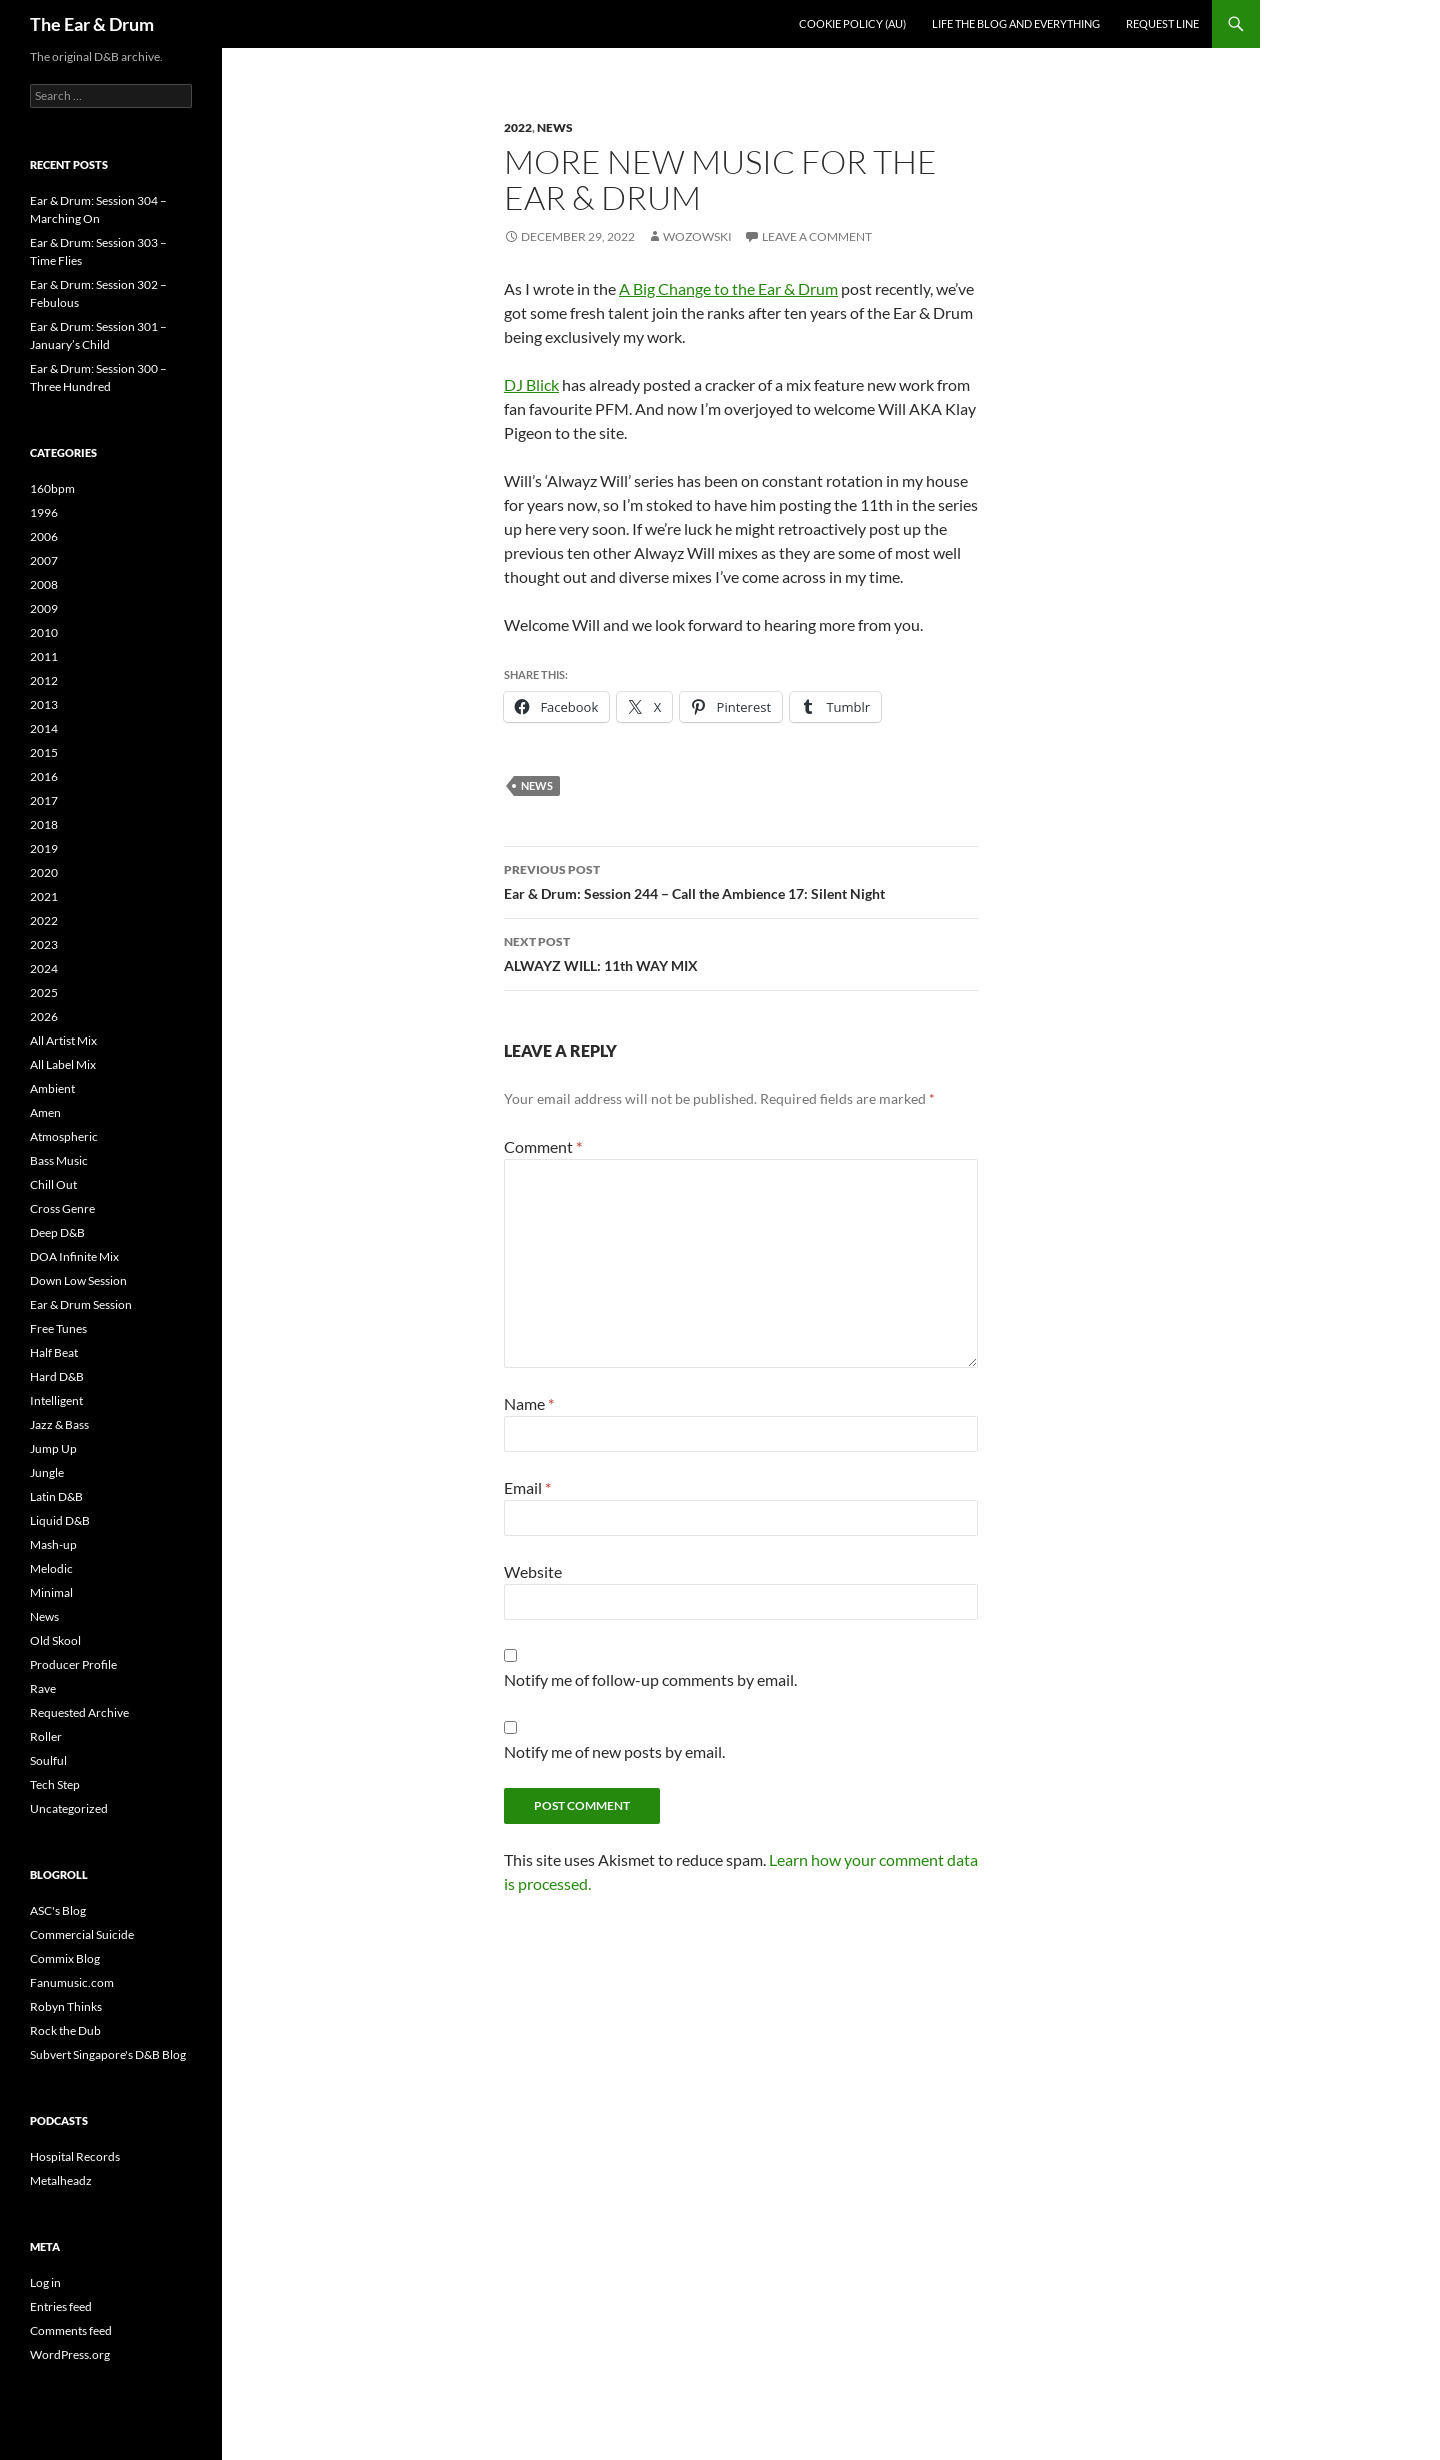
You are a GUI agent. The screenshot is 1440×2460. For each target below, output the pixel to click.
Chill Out (53, 1184)
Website (533, 1571)
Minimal (51, 1592)
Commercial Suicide (82, 1934)
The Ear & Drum (92, 24)
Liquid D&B (60, 1520)
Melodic (51, 1568)
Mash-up (53, 1544)
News (555, 127)
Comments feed (71, 2330)
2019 (44, 848)
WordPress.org (70, 2354)
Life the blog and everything (1016, 23)
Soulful (48, 1760)
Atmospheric (64, 1136)
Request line (1162, 23)
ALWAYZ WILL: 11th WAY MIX (741, 952)
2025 (44, 992)
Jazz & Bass (59, 1424)
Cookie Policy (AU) (852, 23)
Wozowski (697, 236)
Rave (43, 1688)
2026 (44, 1016)
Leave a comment (817, 236)
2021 (44, 896)
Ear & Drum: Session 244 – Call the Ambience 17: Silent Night (741, 880)
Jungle (47, 1472)
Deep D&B (57, 1232)
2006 (44, 536)
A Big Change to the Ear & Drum (728, 288)
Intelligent (56, 1400)
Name (529, 1403)
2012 (44, 680)
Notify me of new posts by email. (614, 1751)
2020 (44, 872)
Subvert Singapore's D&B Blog (108, 2054)
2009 (44, 608)
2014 (44, 728)
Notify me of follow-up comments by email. (650, 1679)
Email (527, 1487)
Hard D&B (57, 1376)
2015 (44, 752)
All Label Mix (63, 1064)
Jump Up (53, 1448)
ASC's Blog (58, 1910)
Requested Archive (79, 1712)
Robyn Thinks (66, 2006)
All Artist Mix (63, 1040)
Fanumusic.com (72, 1982)
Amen (45, 1112)
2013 (44, 704)
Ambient (52, 1088)
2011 (44, 656)
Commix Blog (65, 1958)
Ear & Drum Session (81, 1304)
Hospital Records (75, 2156)
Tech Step (55, 1784)
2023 (44, 944)
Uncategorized (69, 1808)
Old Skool (55, 1640)
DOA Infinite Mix (74, 1256)
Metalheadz (61, 2180)
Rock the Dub (65, 2030)
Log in (45, 2282)
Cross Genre (62, 1208)
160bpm (52, 488)
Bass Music (59, 1160)
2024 (44, 968)
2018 (44, 824)
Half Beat (54, 1352)
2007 (44, 560)
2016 (44, 776)
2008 (44, 584)
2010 (44, 632)
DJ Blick (531, 384)
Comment (543, 1146)
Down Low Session (78, 1280)
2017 (44, 800)
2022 (518, 127)
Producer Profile (73, 1664)
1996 (44, 512)
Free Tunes (58, 1328)
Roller (46, 1736)
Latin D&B (56, 1496)
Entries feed (61, 2306)
